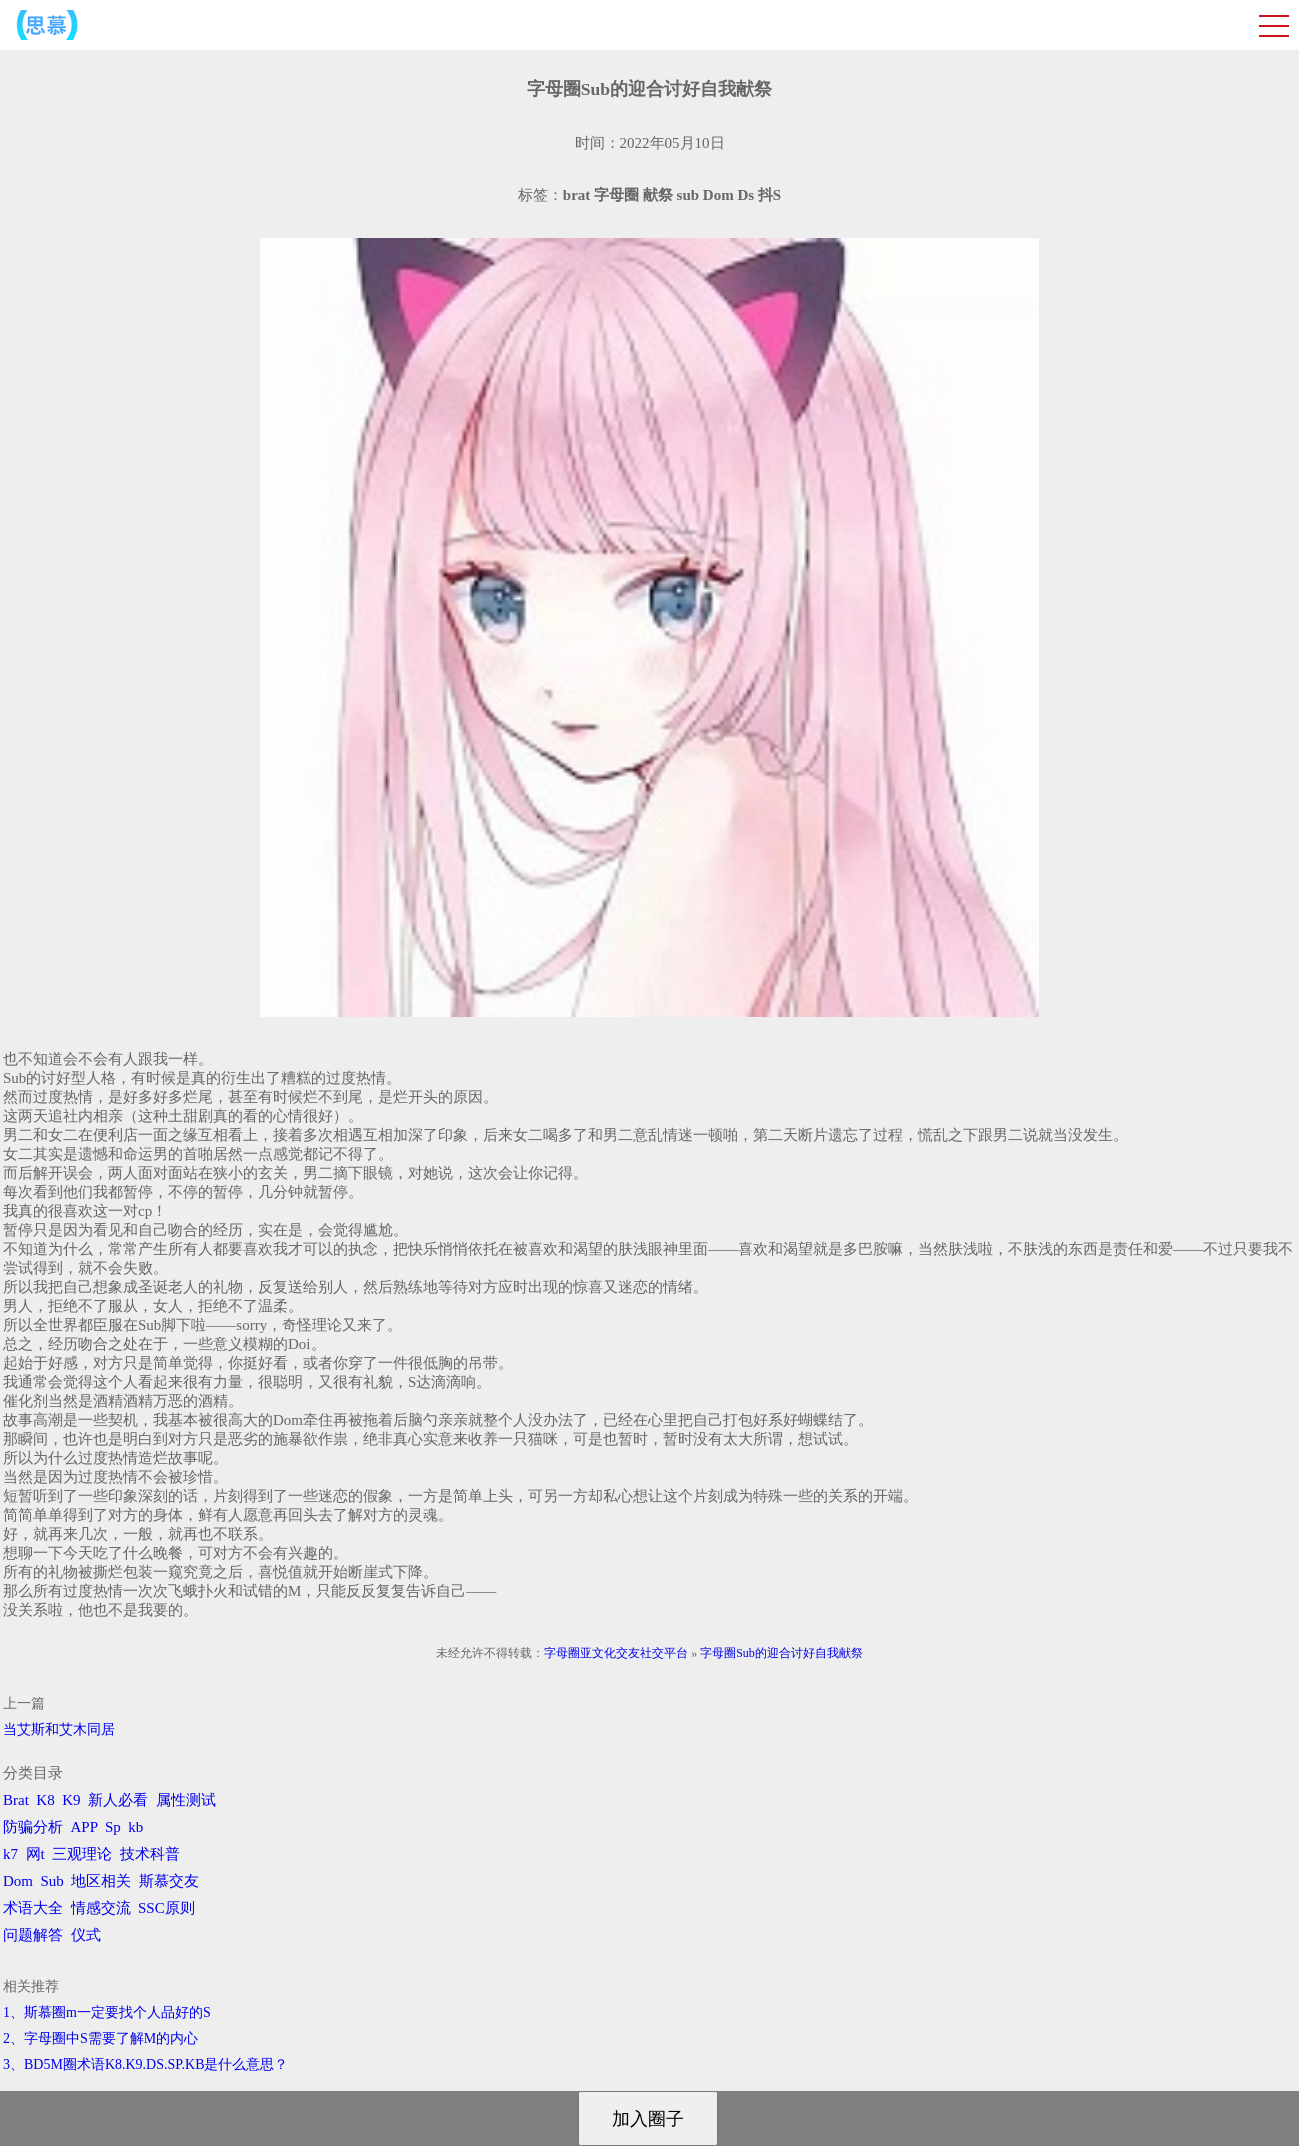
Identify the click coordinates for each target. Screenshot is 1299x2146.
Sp (113, 1827)
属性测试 (186, 1800)
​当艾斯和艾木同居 (59, 1729)
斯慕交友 (169, 1881)
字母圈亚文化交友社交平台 (616, 1653)
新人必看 (118, 1800)
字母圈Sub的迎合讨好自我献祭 (781, 1653)
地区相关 (101, 1881)
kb (135, 1827)
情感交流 (101, 1908)
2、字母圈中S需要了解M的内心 (100, 2038)
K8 (45, 1800)
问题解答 (33, 1935)
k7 (10, 1854)
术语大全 (33, 1908)
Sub (52, 1881)
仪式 (86, 1935)
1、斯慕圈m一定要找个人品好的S (107, 2012)
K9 (71, 1800)
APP (84, 1827)
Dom (18, 1881)
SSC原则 (166, 1908)
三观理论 (82, 1854)
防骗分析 (33, 1827)
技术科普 (150, 1854)
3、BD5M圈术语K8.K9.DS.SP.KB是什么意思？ (145, 2064)
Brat (16, 1800)
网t (35, 1854)
